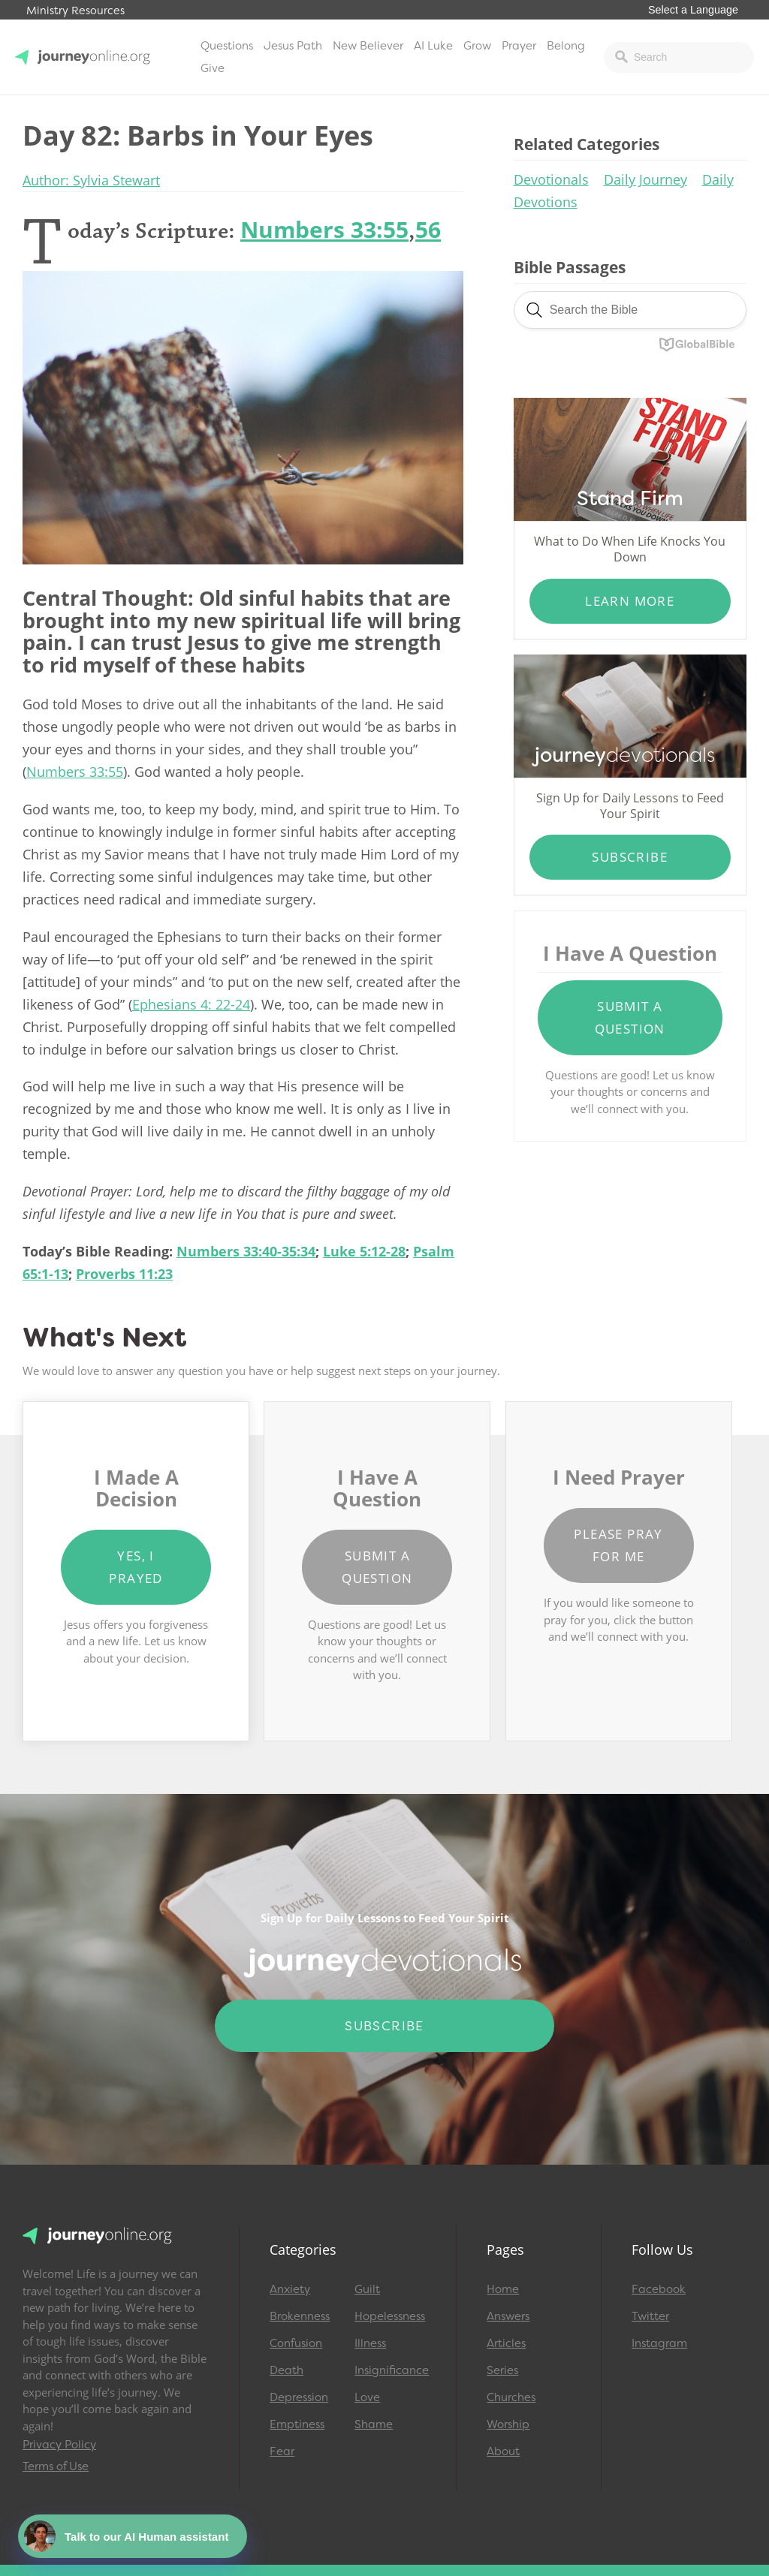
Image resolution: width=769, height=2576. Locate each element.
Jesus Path (293, 45)
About (503, 2451)
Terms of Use (56, 2466)
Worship (508, 2424)
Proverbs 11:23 (124, 1274)
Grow (477, 45)
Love (367, 2397)
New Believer (368, 45)
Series (502, 2370)
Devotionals (551, 179)
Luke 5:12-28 (364, 1251)
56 (428, 229)
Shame (373, 2424)
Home (503, 2289)
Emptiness (297, 2424)
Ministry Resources (75, 11)
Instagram (659, 2343)
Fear (282, 2451)
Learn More (629, 600)
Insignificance (390, 2370)
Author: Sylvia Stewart (91, 180)
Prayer (519, 45)
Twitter (650, 2316)
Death (286, 2370)
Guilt (367, 2289)
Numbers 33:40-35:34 (245, 1251)
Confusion (296, 2343)
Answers (508, 2316)
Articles (506, 2343)
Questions (227, 45)
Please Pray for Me (618, 1545)
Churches (511, 2397)
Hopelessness (389, 2316)
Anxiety (290, 2289)
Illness (370, 2343)
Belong (566, 45)
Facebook (659, 2289)
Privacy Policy (59, 2444)
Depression (299, 2397)
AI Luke (433, 45)
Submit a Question (630, 1017)
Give (213, 68)
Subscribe (630, 856)
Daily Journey (645, 179)
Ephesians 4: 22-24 (191, 1004)
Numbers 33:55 (324, 229)
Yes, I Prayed (135, 1567)
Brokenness (300, 2316)
